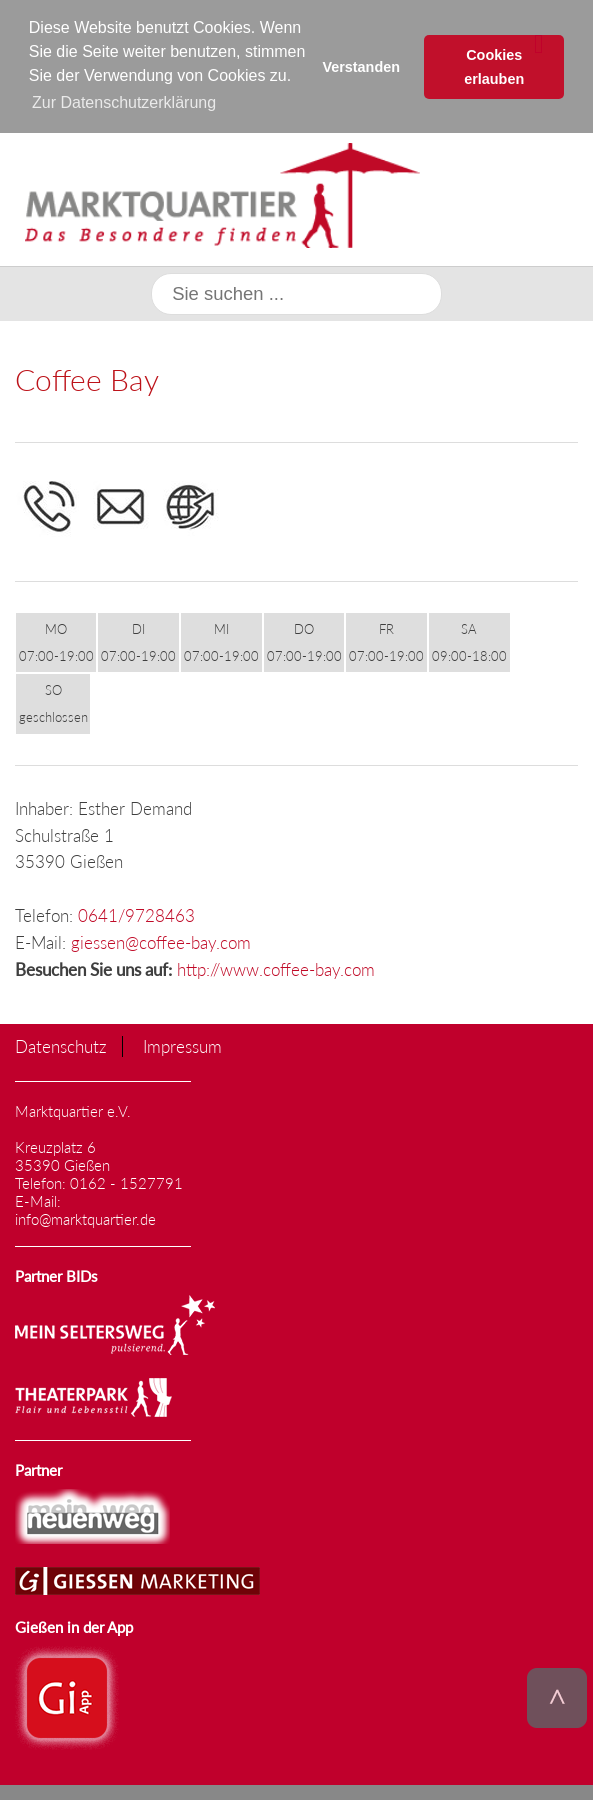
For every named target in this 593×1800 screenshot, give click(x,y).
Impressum (182, 1045)
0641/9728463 (136, 914)
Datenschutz (61, 1045)
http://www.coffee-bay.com (276, 968)
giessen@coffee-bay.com (161, 941)
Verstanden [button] (361, 67)
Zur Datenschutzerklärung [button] (124, 102)
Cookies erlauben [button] (494, 67)
